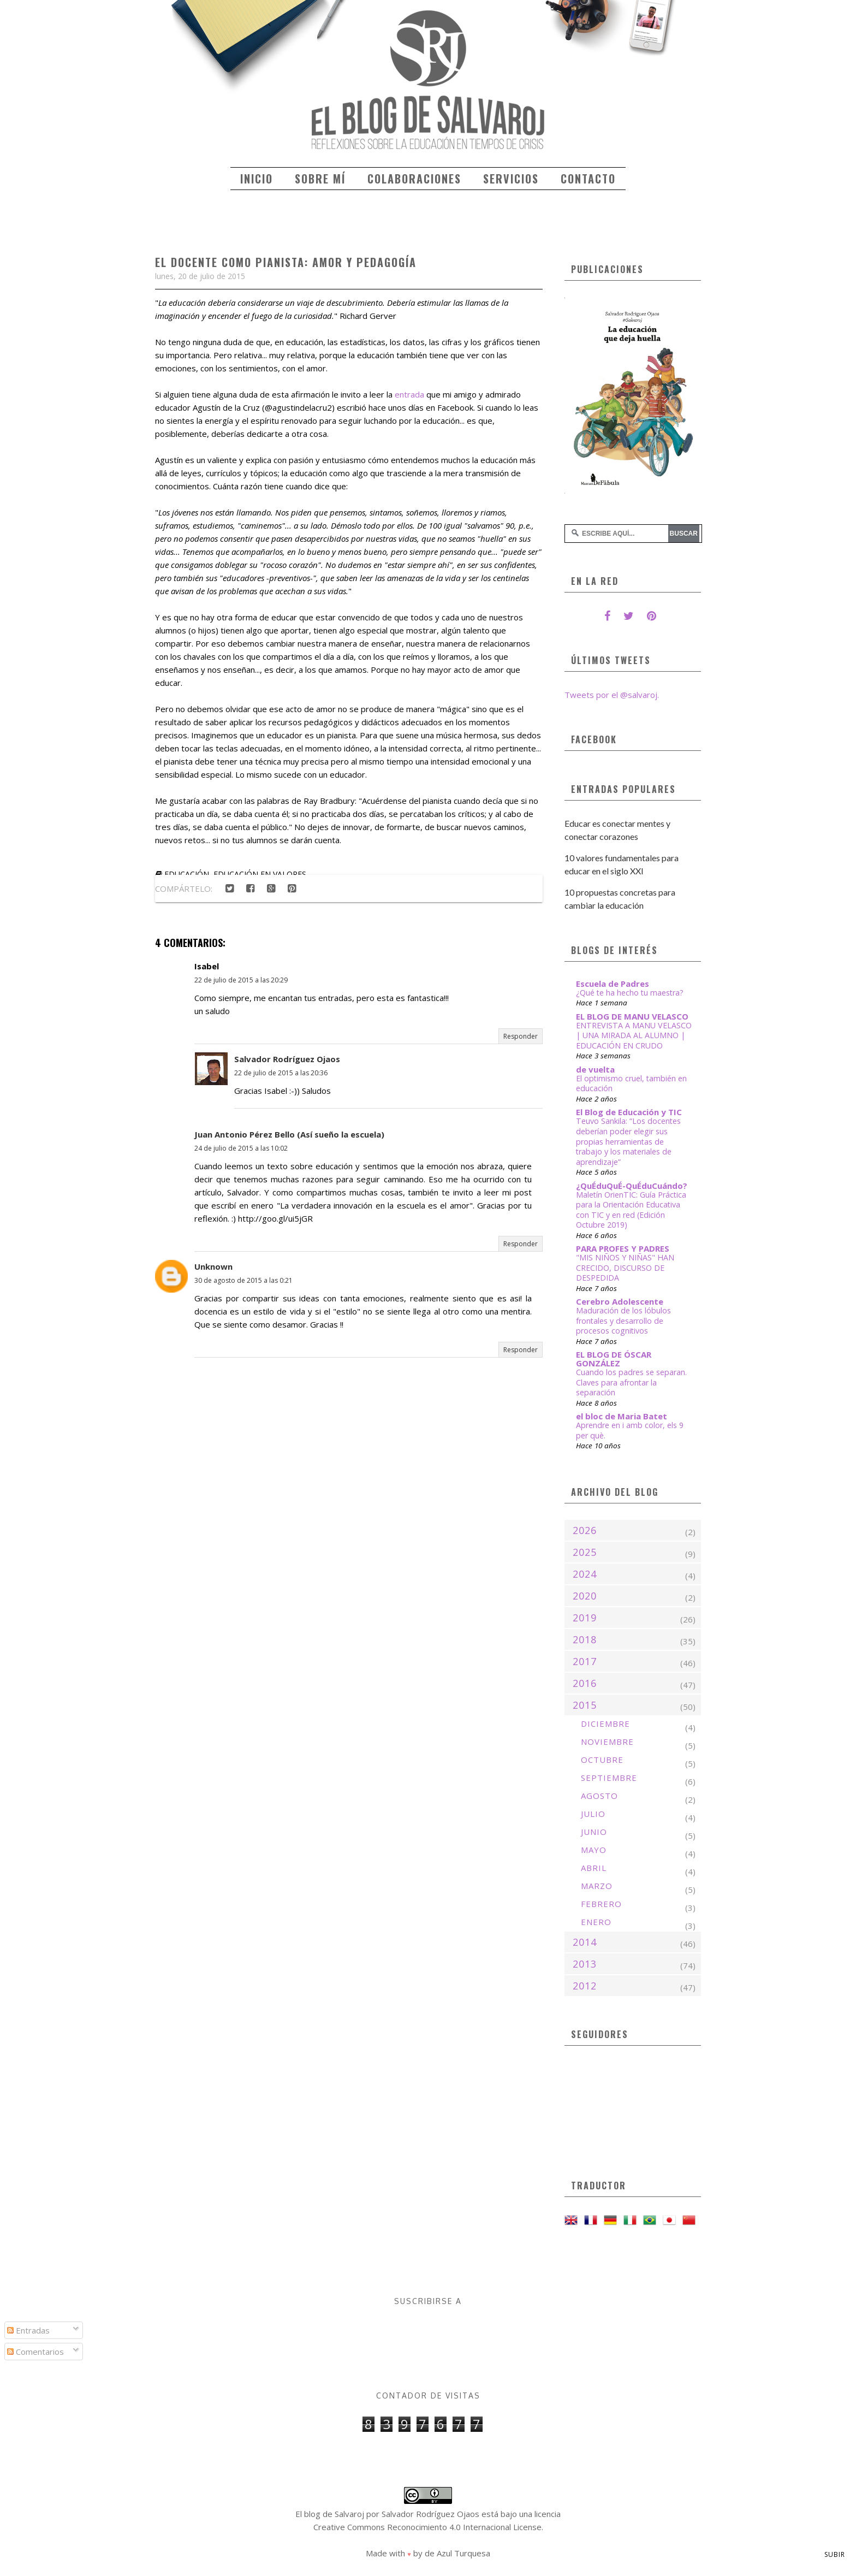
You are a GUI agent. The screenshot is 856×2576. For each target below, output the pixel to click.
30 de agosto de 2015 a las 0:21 (243, 1280)
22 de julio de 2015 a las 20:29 (241, 980)
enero (596, 1921)
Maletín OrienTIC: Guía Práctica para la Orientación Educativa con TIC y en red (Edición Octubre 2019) (631, 1209)
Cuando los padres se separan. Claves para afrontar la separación (631, 1382)
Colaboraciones (414, 178)
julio (593, 1813)
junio (594, 1831)
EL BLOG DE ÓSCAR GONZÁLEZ (613, 1359)
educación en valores (259, 874)
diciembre (605, 1723)
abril (594, 1867)
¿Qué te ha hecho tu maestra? (629, 992)
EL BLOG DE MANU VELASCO (632, 1016)
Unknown (213, 1266)
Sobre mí (320, 178)
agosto (599, 1795)
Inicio (256, 178)
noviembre (607, 1741)
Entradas (28, 2330)
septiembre (609, 1777)
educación (186, 874)
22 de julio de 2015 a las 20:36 (281, 1072)
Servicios (511, 178)
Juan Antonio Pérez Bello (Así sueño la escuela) (289, 1134)
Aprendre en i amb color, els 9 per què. (629, 1430)
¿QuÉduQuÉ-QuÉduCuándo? (631, 1185)
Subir (834, 2554)
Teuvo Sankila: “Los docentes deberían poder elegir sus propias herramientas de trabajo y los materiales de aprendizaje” (628, 1141)
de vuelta (595, 1069)
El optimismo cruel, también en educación (631, 1083)
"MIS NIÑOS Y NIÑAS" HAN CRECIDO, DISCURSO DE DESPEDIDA (625, 1267)
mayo (594, 1849)
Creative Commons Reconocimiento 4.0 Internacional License (427, 2526)
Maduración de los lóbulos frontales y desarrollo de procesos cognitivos (623, 1320)
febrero (601, 1903)
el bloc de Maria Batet (621, 1416)
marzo (597, 1885)
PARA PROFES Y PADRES (622, 1248)
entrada (409, 394)
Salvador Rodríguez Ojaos (287, 1058)
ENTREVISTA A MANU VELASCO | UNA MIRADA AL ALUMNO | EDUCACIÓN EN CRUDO (634, 1035)
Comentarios (35, 2351)
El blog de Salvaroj (329, 2513)
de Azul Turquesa (457, 2553)
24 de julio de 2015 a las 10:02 (241, 1148)
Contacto (588, 178)
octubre (602, 1759)
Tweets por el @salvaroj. (611, 694)
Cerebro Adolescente (619, 1301)
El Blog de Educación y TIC (629, 1111)
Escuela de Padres (612, 983)
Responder (520, 1036)
